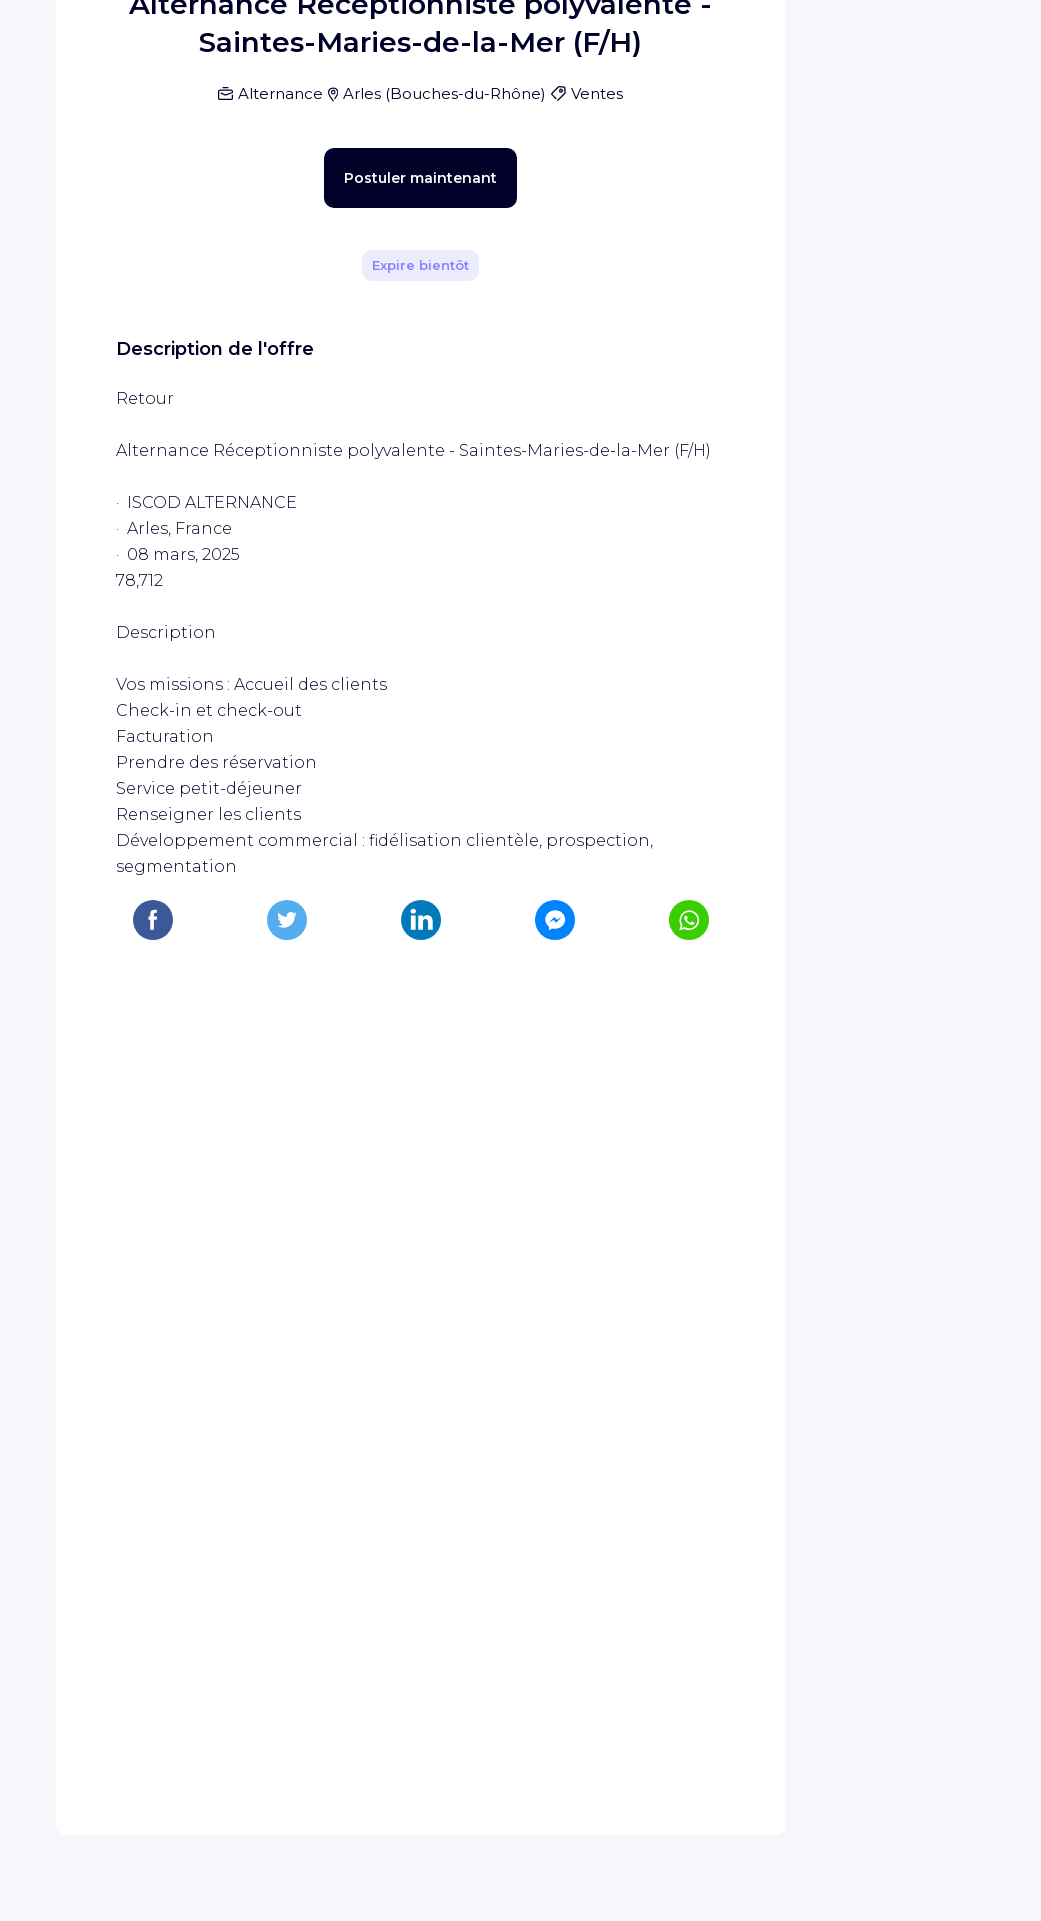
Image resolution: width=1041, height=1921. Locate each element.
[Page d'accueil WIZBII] (98, 42)
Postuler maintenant (385, 738)
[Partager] (700, 387)
